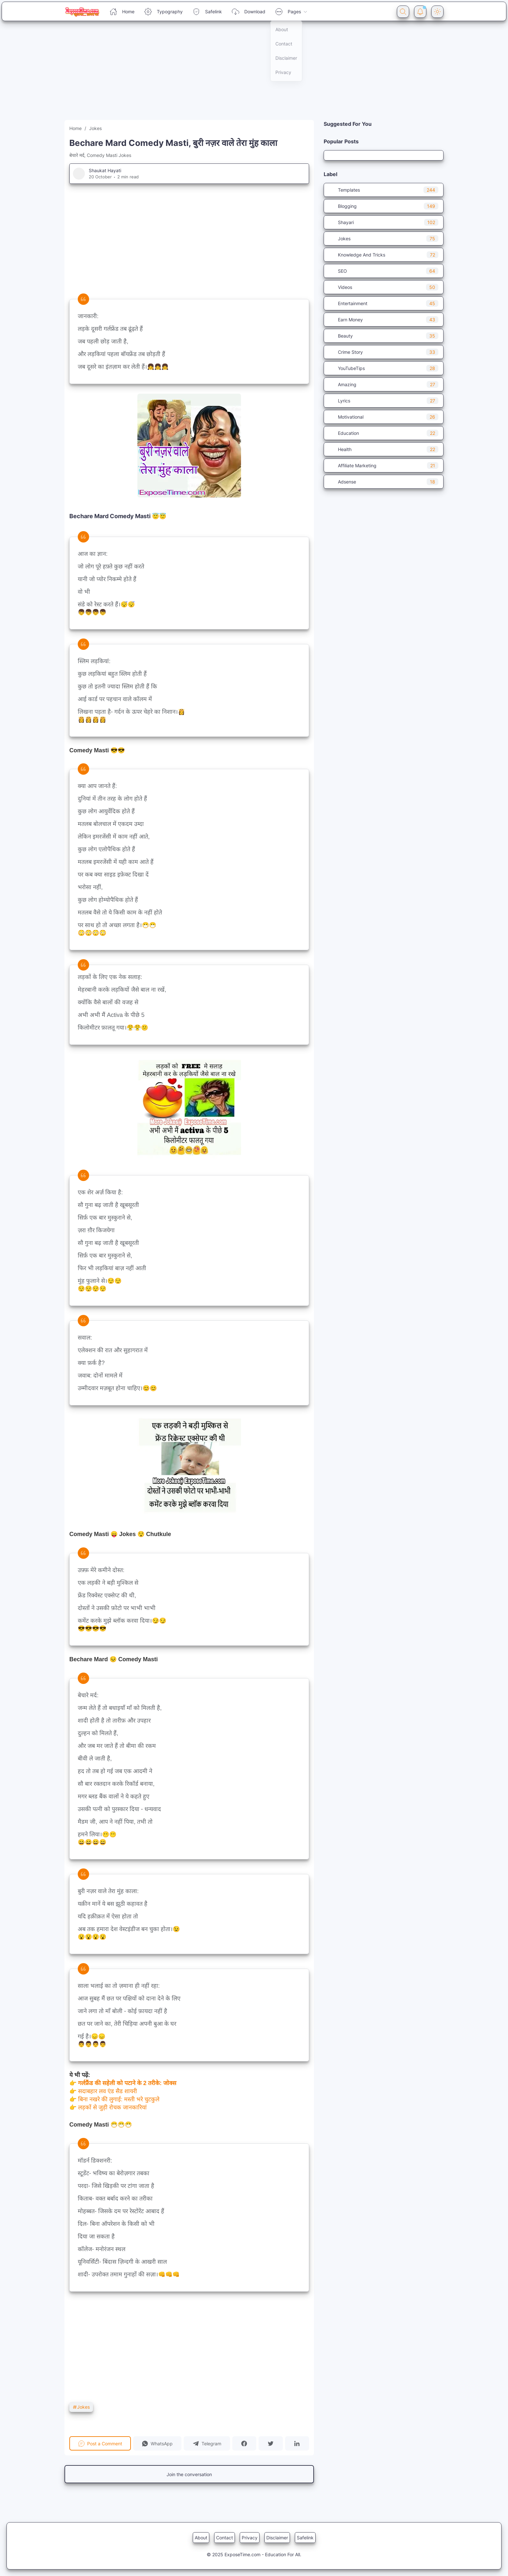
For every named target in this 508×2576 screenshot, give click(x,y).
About (201, 2537)
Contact (224, 2537)
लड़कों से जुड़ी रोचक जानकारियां (112, 2107)
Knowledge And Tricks (383, 254)
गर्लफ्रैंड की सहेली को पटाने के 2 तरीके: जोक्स (127, 2083)
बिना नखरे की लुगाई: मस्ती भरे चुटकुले (118, 2099)
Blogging (383, 206)
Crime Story (383, 352)
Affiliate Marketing (383, 465)
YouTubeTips (383, 368)
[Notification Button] (420, 12)
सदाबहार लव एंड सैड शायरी (107, 2091)
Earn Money (383, 319)
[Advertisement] (194, 74)
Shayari (383, 222)
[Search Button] (403, 12)
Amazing (383, 384)
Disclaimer (277, 2537)
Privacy (250, 2537)
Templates (383, 189)
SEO (383, 271)
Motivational (383, 416)
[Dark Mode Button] (437, 12)
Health (383, 449)
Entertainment (383, 303)
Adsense (383, 481)
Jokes (81, 2407)
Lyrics (383, 400)
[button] (157, 2443)
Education (383, 433)
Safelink (207, 12)
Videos (383, 287)
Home (122, 12)
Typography (163, 12)
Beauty (383, 335)
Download (248, 12)
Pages (291, 12)
